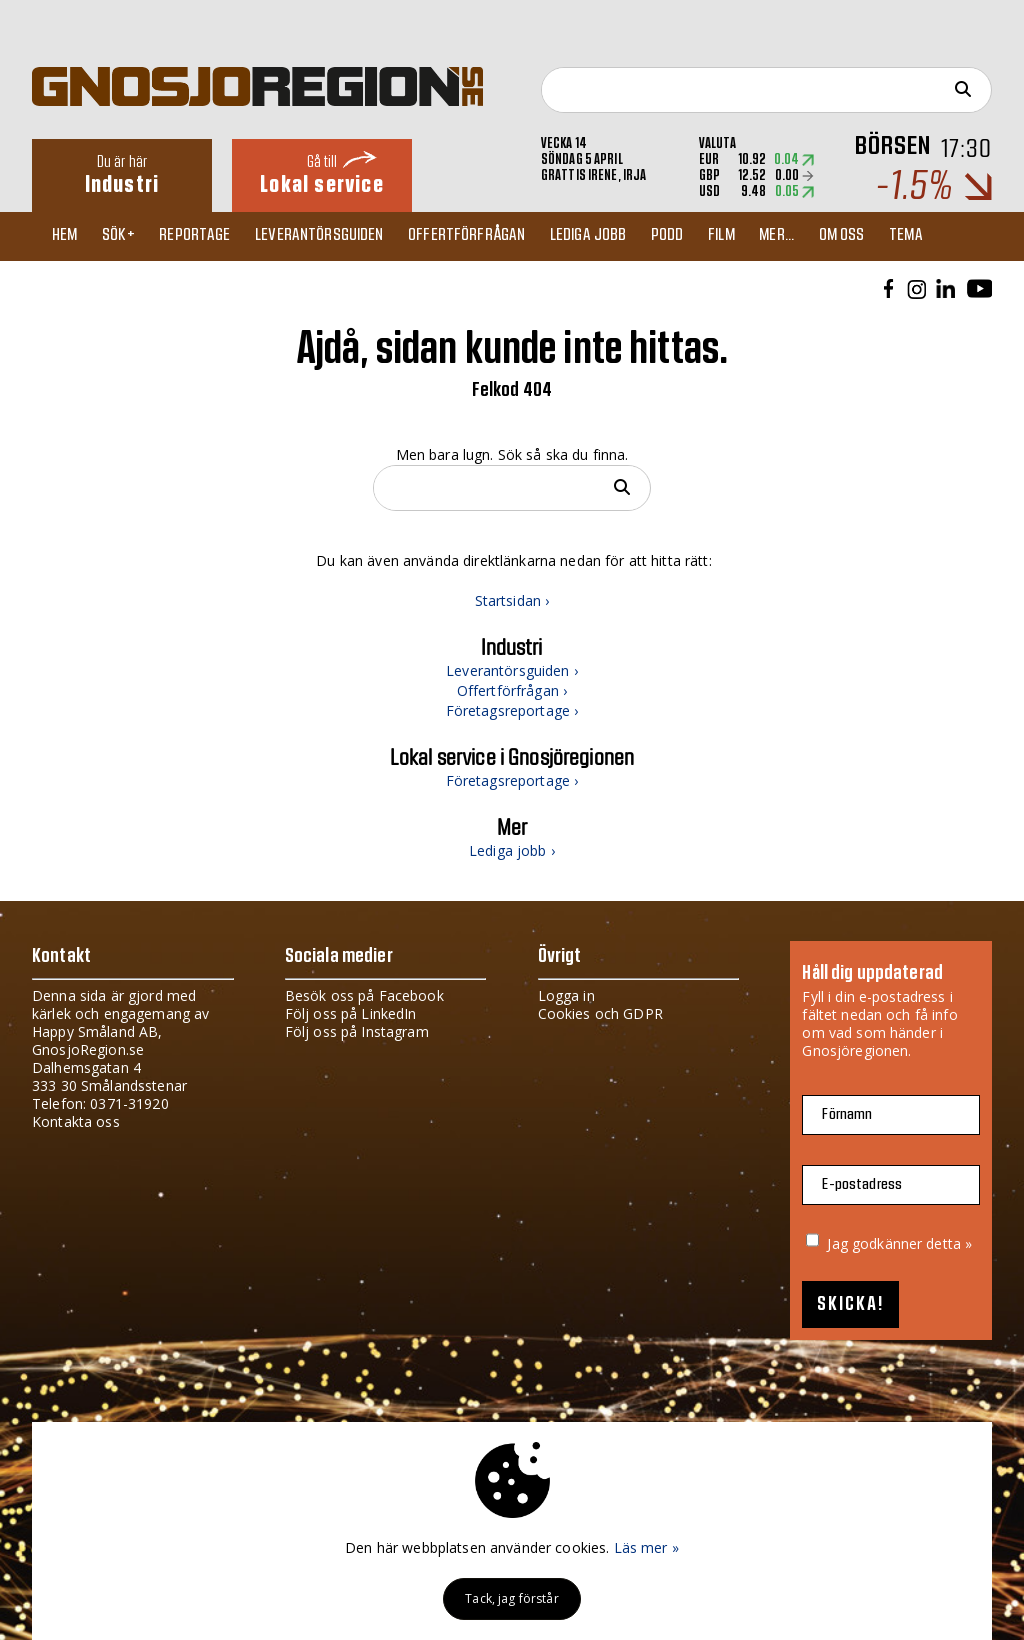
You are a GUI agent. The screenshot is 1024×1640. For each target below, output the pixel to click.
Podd (699, 236)
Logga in (566, 995)
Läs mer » (646, 1547)
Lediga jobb (615, 236)
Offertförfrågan (489, 236)
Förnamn (847, 1114)
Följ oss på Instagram (357, 1031)
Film (758, 236)
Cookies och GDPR (600, 1013)
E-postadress (862, 1184)
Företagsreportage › (512, 710)
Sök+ (128, 236)
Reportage (208, 236)
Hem (69, 236)
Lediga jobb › (512, 850)
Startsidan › (512, 600)
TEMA (957, 236)
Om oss (888, 236)
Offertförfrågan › (512, 690)
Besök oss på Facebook (364, 995)
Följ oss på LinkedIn (351, 1013)
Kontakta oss (76, 1121)
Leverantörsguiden (338, 236)
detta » (949, 1243)
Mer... (818, 236)
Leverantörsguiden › (512, 670)
